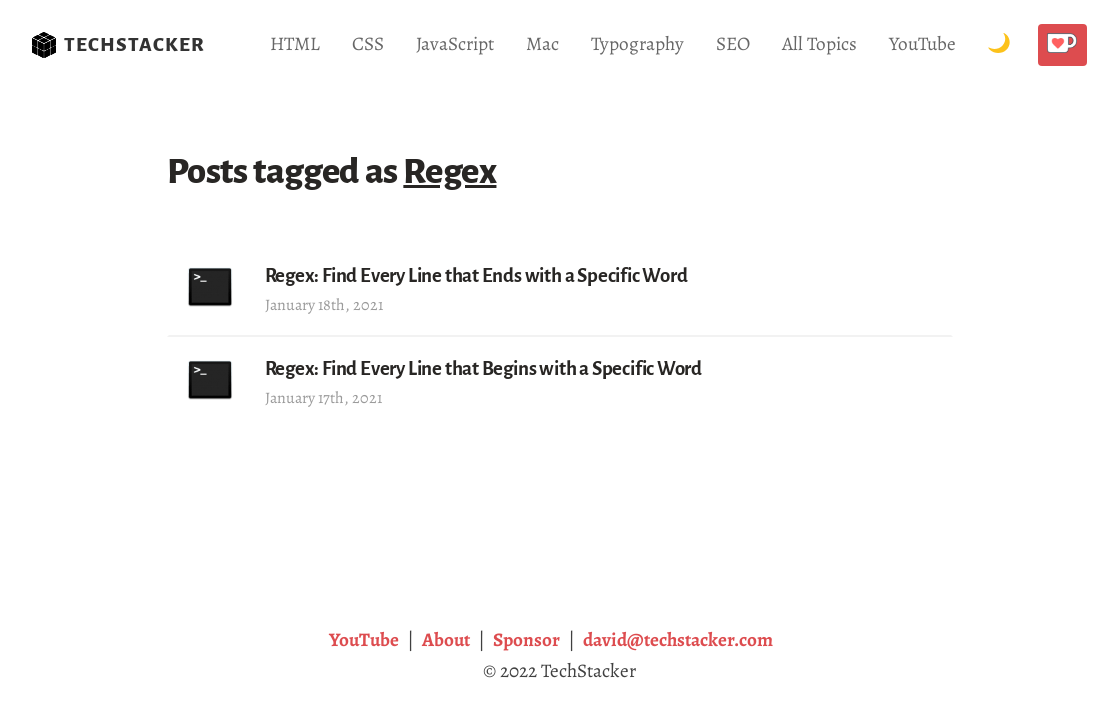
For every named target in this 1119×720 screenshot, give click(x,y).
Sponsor (526, 639)
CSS (368, 43)
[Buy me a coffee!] (1062, 45)
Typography (637, 43)
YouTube (922, 43)
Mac (542, 43)
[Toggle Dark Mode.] (999, 44)
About (446, 639)
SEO (733, 43)
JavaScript (455, 43)
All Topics (819, 43)
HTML (295, 43)
